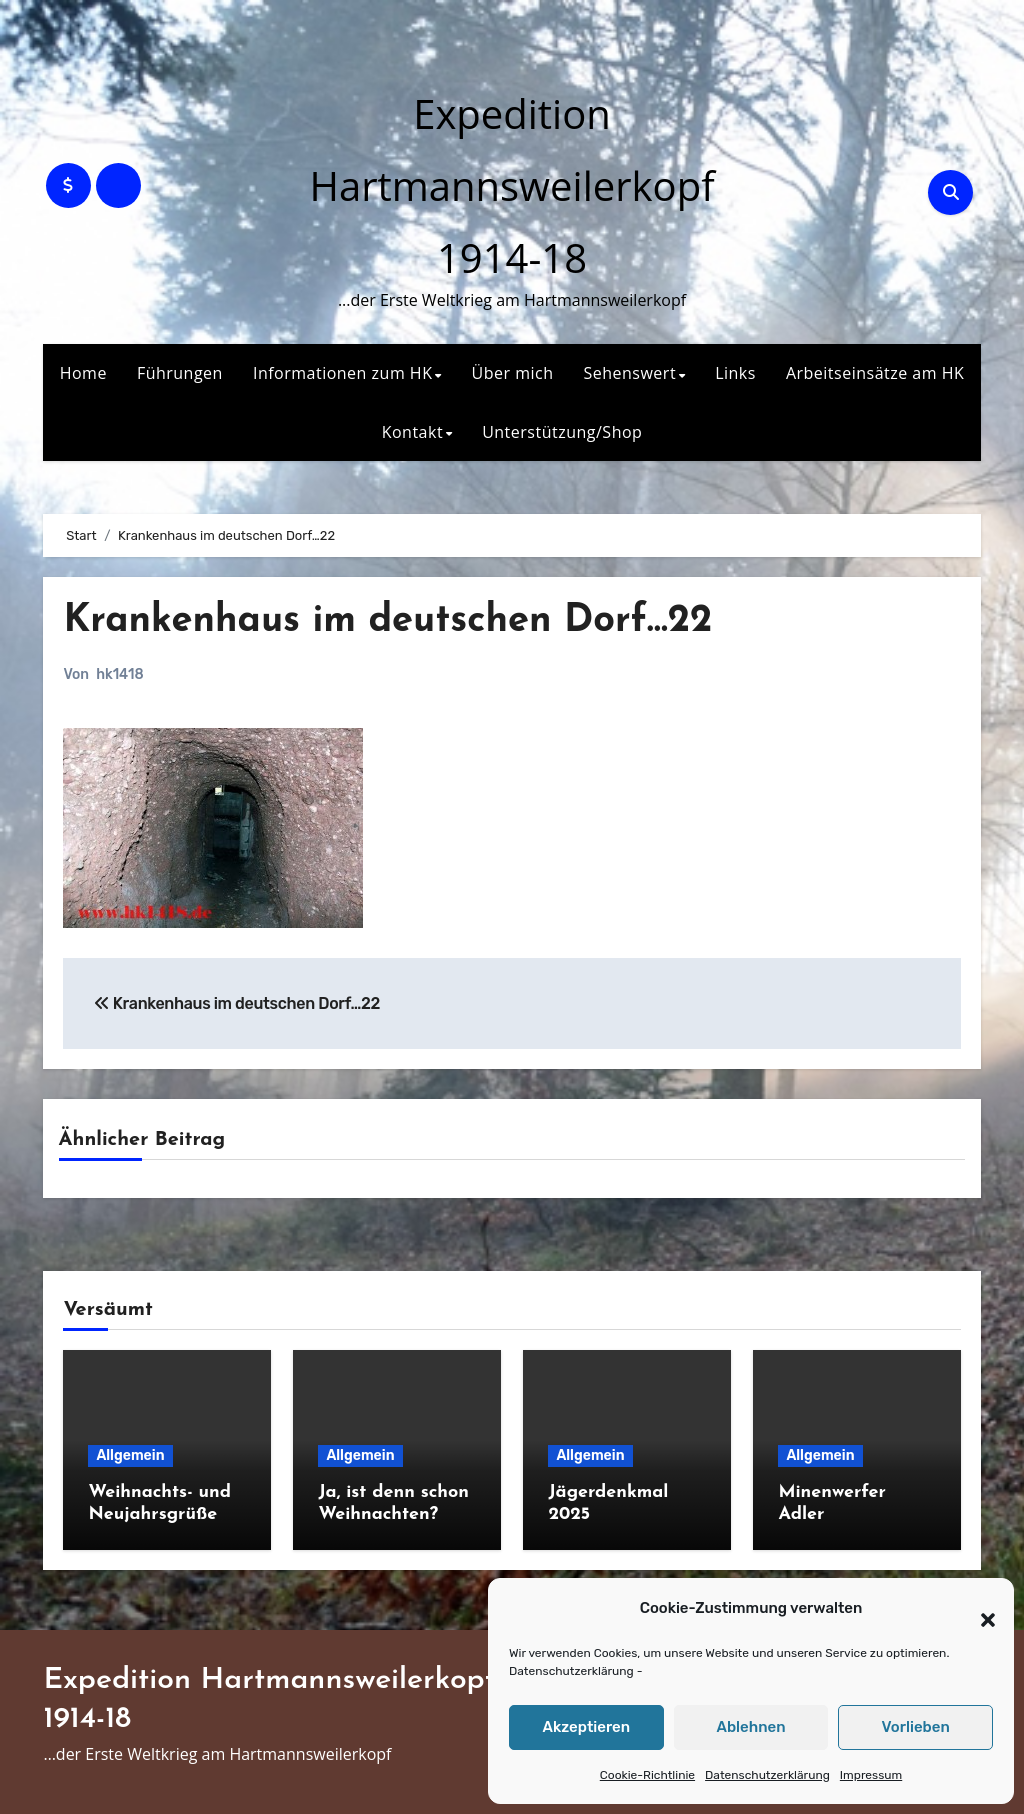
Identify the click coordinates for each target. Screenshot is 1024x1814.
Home (83, 373)
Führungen (180, 373)
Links (735, 373)
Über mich (513, 373)
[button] (978, 1609)
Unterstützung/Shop (562, 432)
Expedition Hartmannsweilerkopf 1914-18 (511, 185)
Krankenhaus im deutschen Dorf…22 (387, 621)
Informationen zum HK (343, 373)
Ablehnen (750, 1727)
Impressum (871, 1775)
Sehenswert (629, 373)
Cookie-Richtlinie (647, 1775)
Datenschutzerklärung (571, 1671)
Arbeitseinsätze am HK (875, 373)
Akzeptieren (587, 1727)
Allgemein (130, 1455)
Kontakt (412, 432)
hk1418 (119, 674)
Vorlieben (916, 1727)
